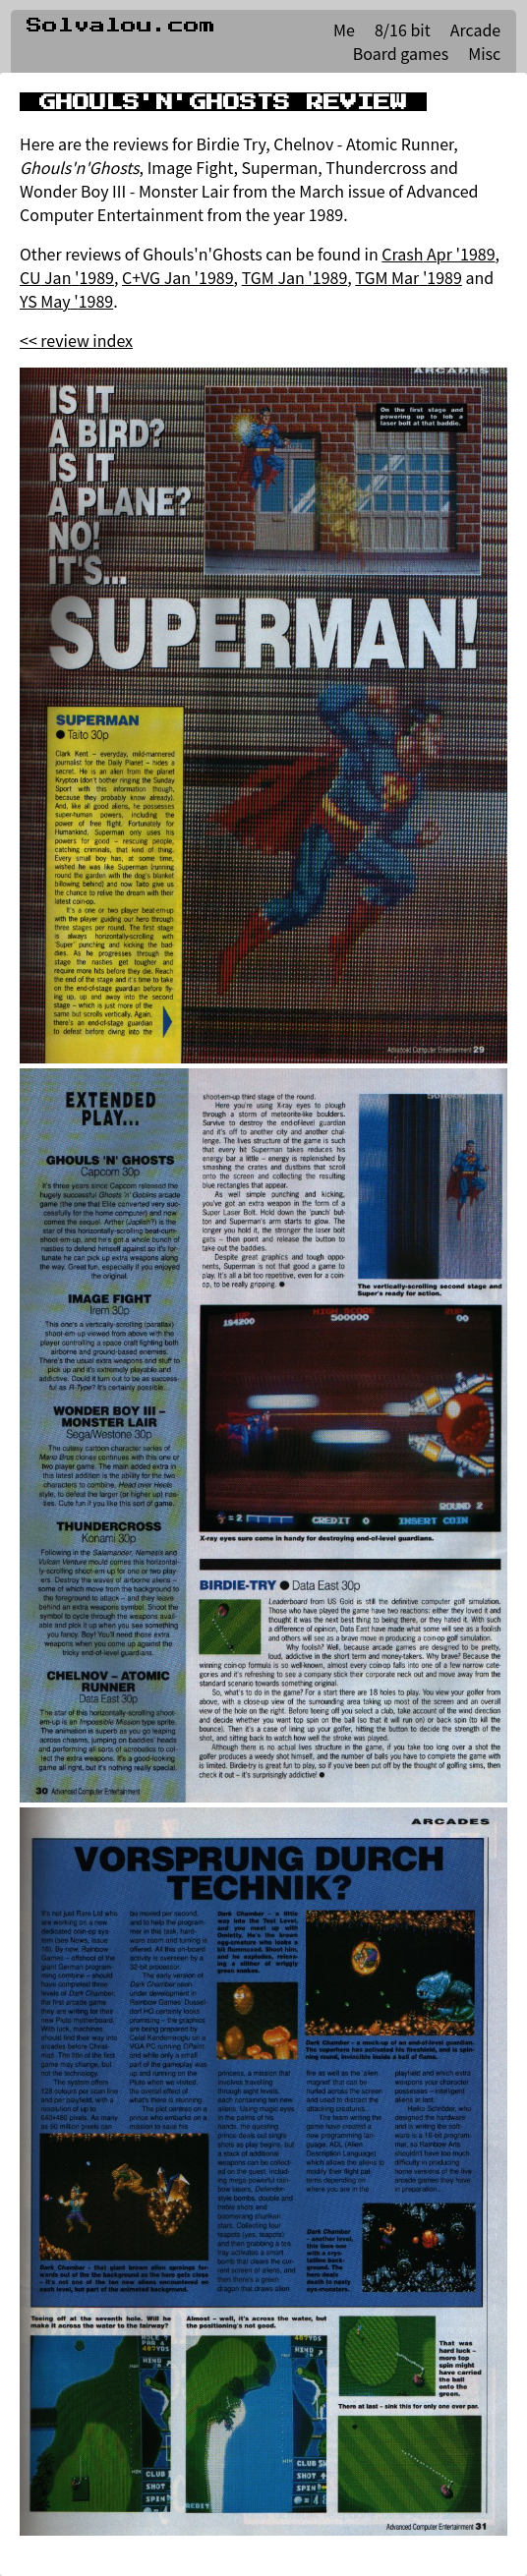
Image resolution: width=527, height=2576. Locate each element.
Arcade (475, 29)
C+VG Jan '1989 (178, 277)
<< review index (76, 340)
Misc (484, 53)
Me (344, 29)
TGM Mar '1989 (408, 277)
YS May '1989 (66, 301)
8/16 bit (403, 29)
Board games (400, 53)
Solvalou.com (121, 25)
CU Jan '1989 (67, 277)
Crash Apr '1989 (438, 253)
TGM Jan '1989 (295, 277)
